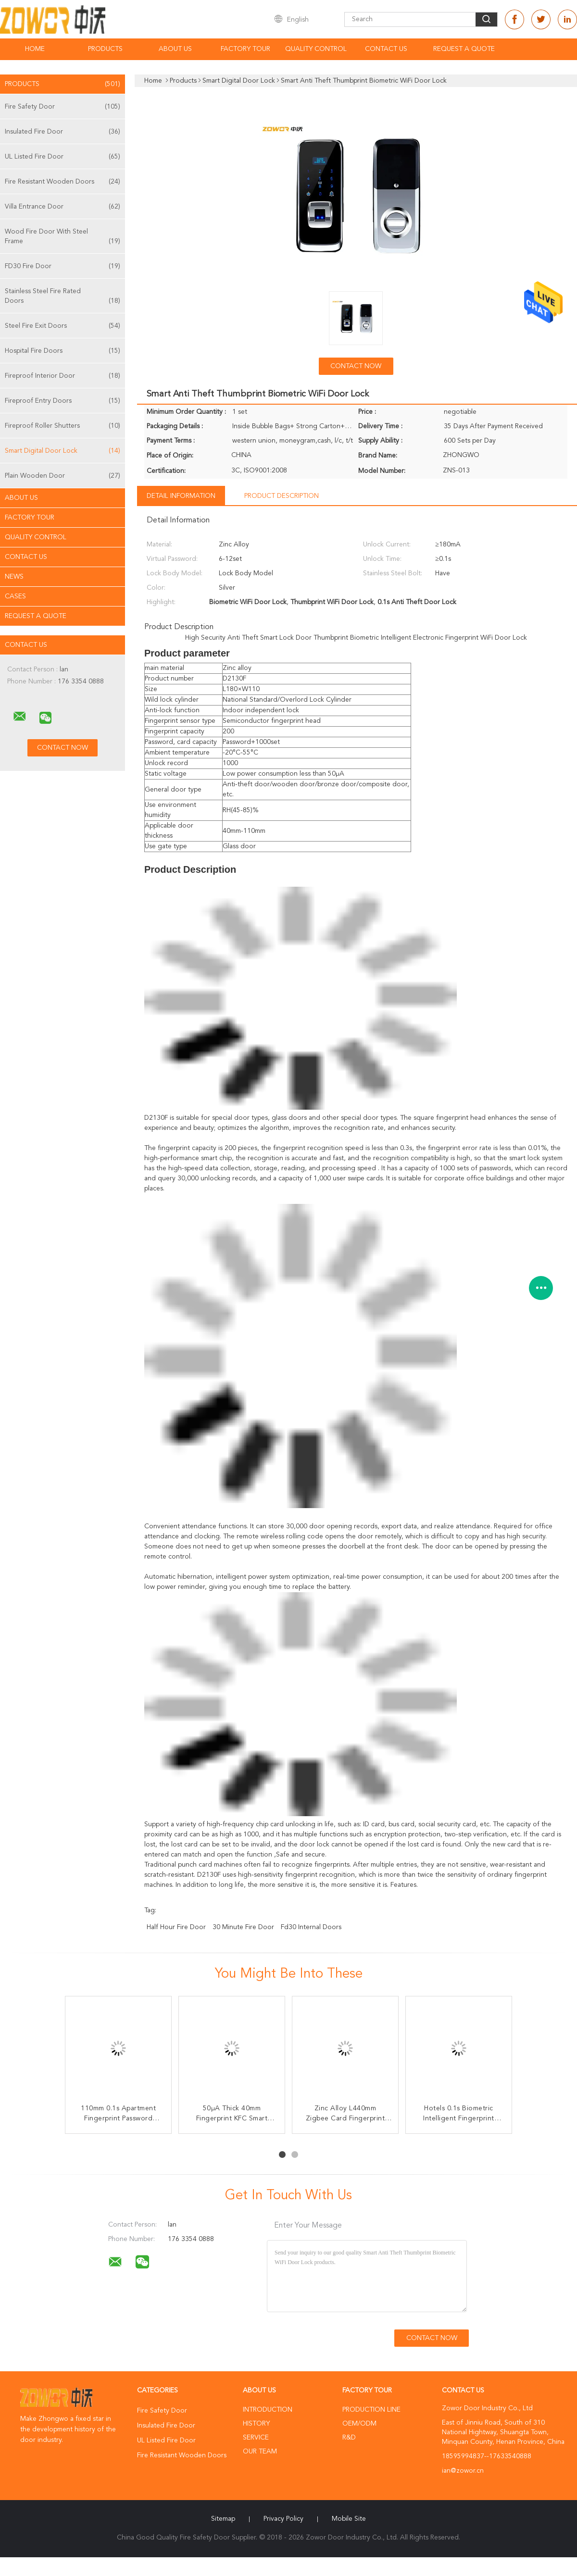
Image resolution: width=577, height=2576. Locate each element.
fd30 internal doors (311, 1927)
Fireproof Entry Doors (62, 401)
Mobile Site (349, 2518)
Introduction (267, 2409)
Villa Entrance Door (62, 206)
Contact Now (355, 366)
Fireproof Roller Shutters (62, 426)
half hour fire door (176, 1927)
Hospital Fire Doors (62, 351)
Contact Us (386, 49)
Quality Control (316, 49)
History (256, 2423)
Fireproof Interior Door (62, 376)
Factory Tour (245, 49)
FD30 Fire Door (62, 266)
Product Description (281, 496)
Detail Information (181, 496)
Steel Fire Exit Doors (62, 326)
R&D (349, 2437)
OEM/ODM (359, 2423)
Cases (15, 596)
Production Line (371, 2409)
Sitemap (223, 2518)
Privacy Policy (283, 2518)
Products (105, 49)
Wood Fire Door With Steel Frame (62, 237)
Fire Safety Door (62, 106)
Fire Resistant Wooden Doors (62, 181)
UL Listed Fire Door (62, 156)
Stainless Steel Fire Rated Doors (62, 297)
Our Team (260, 2451)
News (14, 576)
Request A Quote (464, 49)
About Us (175, 49)
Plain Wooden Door (62, 476)
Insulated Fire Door (62, 131)
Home (35, 49)
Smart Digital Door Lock (62, 451)
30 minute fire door (243, 1927)
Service (256, 2437)
